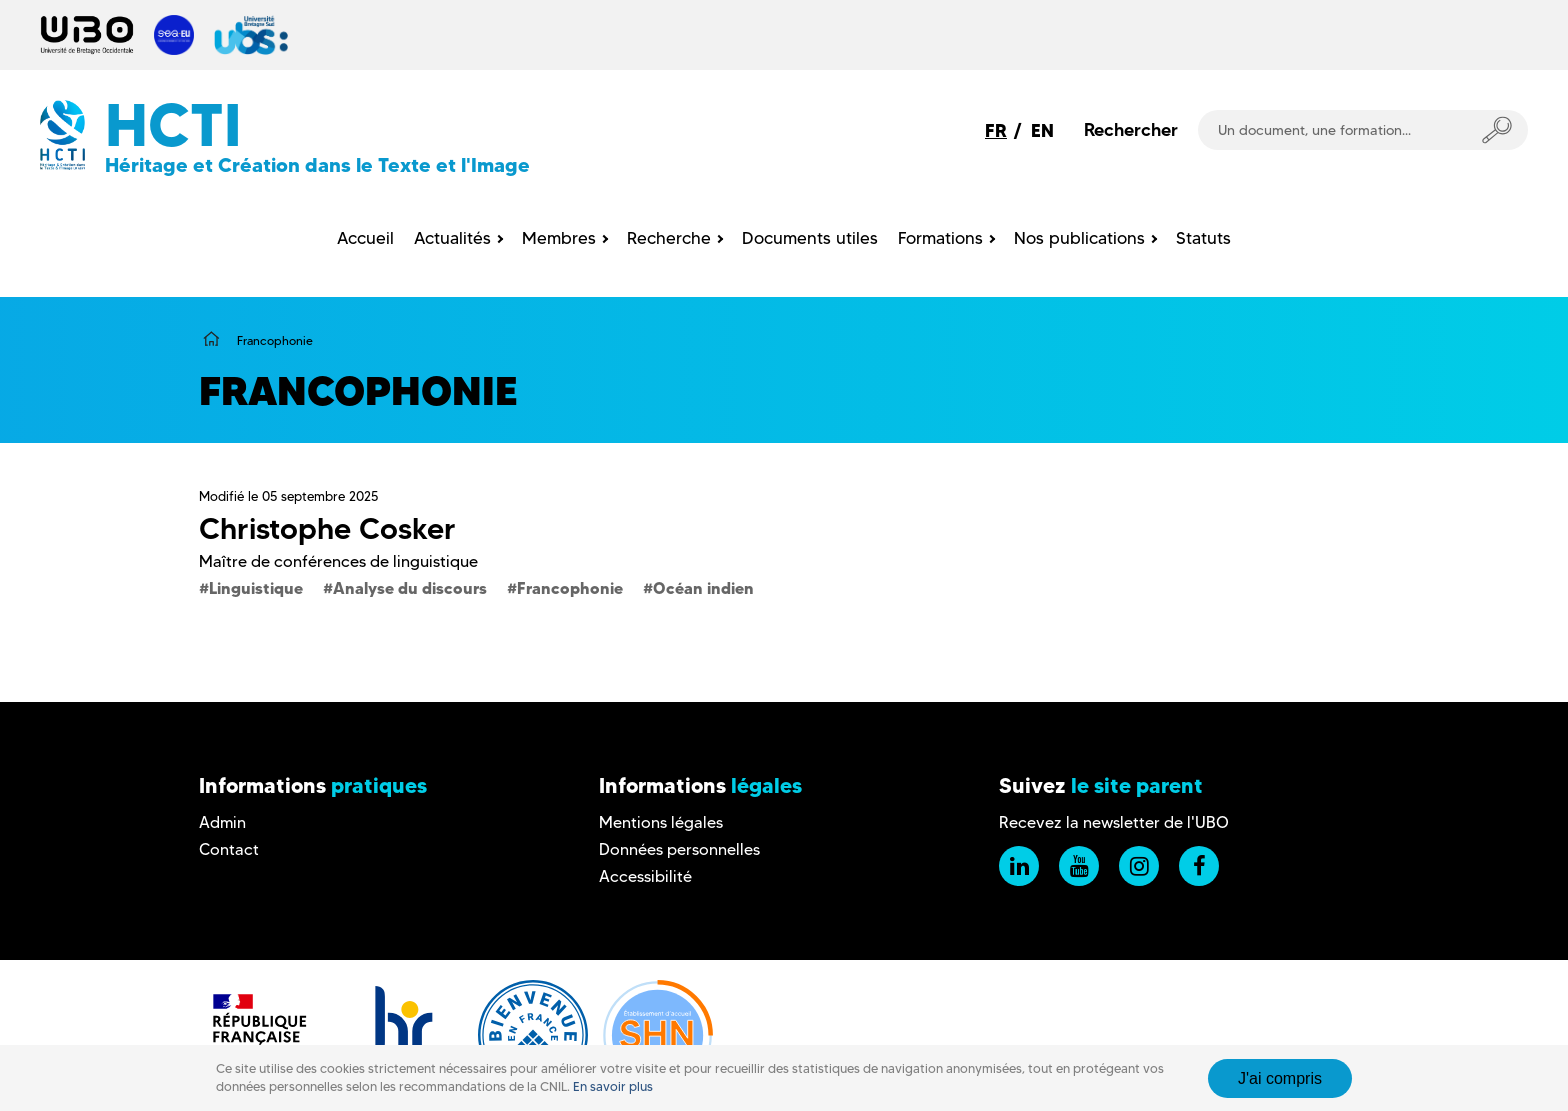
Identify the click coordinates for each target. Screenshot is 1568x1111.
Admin (222, 822)
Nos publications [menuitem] (1079, 238)
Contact (229, 849)
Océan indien (703, 588)
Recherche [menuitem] (669, 238)
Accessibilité (645, 876)
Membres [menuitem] (559, 238)
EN (1042, 130)
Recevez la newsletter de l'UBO (1114, 822)
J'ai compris (1280, 1078)
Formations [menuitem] (940, 238)
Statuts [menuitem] (1203, 238)
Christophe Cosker (327, 528)
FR (996, 130)
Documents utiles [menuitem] (810, 238)
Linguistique (256, 588)
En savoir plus (613, 1086)
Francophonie (570, 588)
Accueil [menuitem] (365, 238)
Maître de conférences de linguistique (338, 561)
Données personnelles (679, 849)
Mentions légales (661, 822)
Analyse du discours (410, 588)
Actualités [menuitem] (452, 238)
